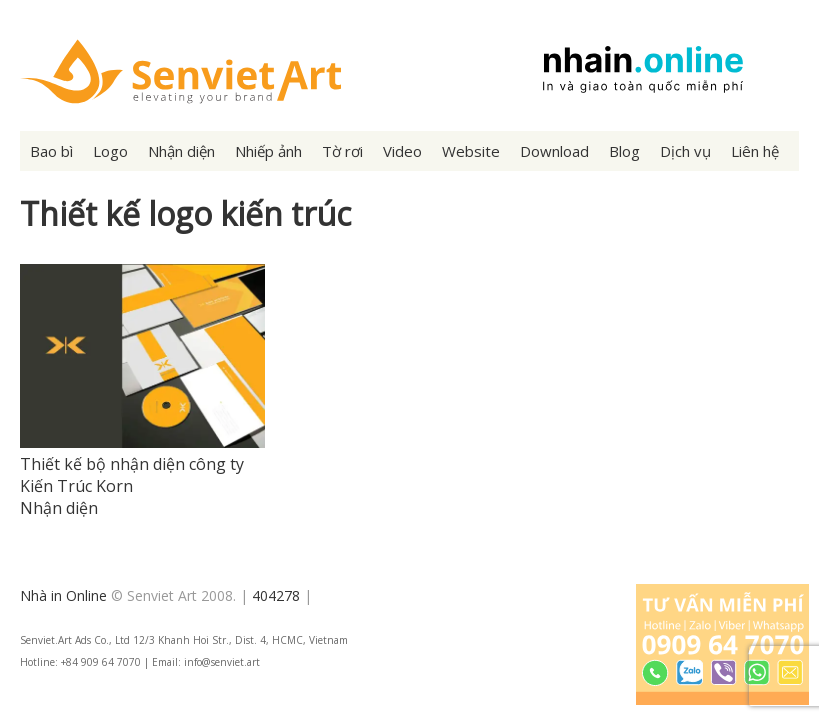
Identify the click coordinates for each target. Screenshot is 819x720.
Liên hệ (755, 151)
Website (471, 151)
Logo (110, 151)
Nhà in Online (63, 595)
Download (554, 151)
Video (402, 151)
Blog (624, 151)
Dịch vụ (685, 151)
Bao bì (51, 151)
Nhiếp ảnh (268, 151)
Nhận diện (181, 151)
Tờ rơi (342, 151)
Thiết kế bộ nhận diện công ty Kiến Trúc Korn (132, 475)
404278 (276, 595)
